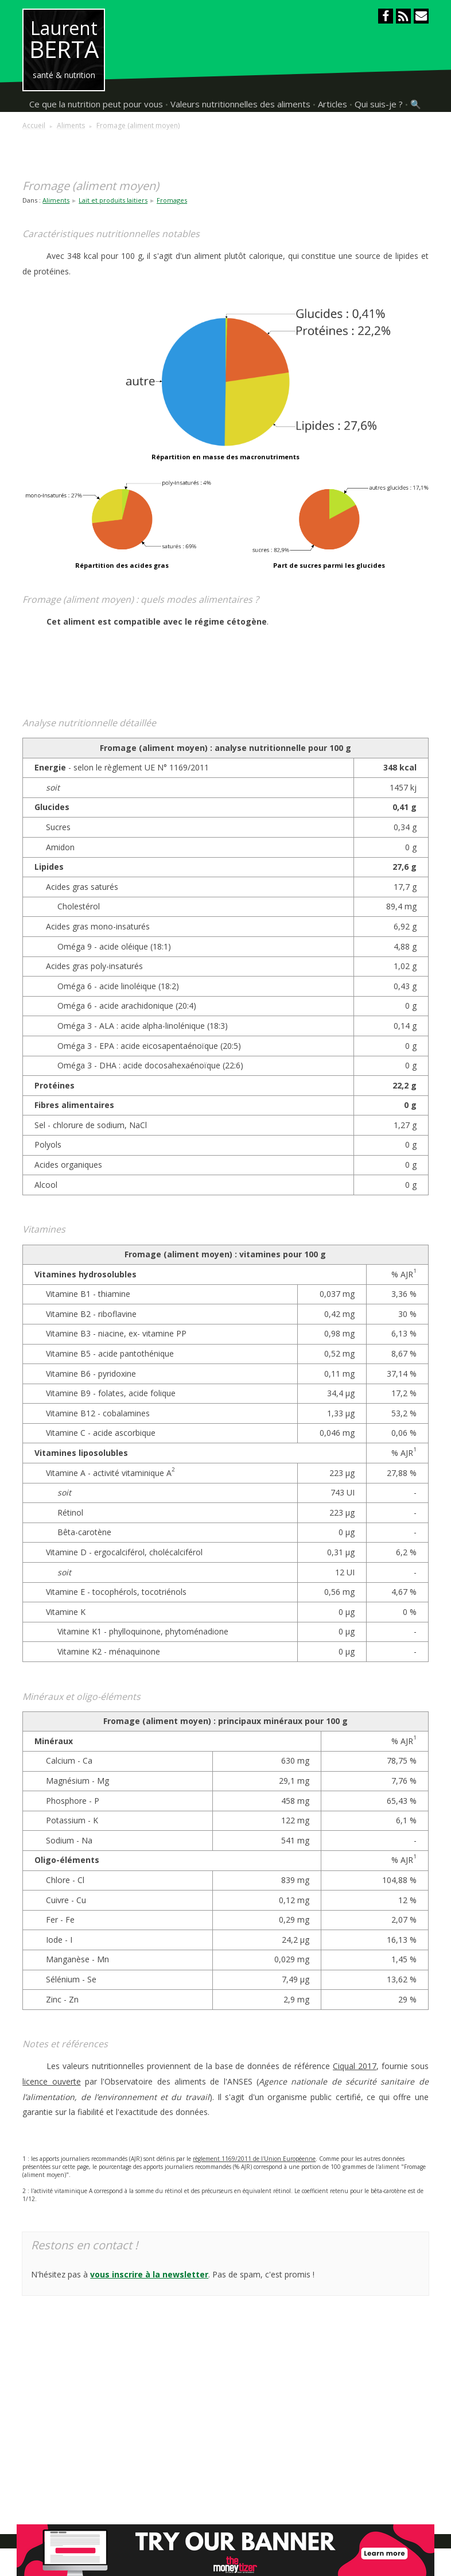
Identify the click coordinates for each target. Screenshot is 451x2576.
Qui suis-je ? (379, 104)
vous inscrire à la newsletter (149, 2274)
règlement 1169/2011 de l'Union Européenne (254, 2159)
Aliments (55, 200)
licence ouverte (51, 2081)
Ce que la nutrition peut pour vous (96, 104)
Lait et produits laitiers (113, 200)
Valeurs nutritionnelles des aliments (240, 104)
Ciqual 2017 (354, 2065)
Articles (332, 104)
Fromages (172, 200)
